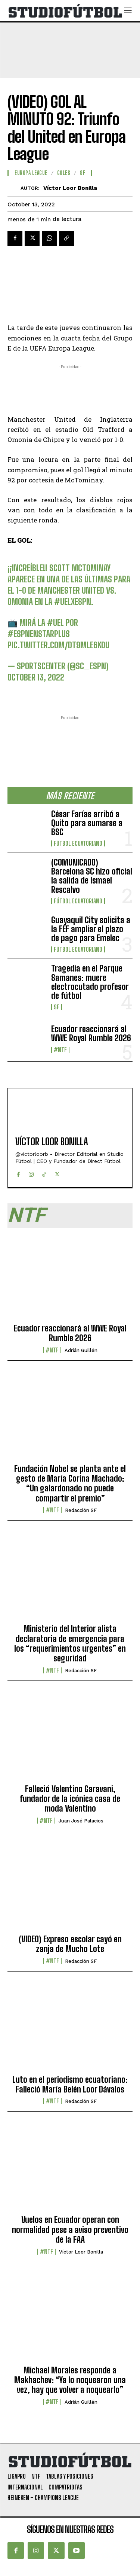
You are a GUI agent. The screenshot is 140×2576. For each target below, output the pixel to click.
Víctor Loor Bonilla (70, 188)
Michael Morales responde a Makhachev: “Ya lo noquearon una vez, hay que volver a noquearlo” (70, 2380)
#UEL (55, 623)
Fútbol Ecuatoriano (78, 843)
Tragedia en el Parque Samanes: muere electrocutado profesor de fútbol (90, 982)
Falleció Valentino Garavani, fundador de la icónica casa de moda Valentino (70, 1799)
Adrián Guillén (81, 1350)
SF (56, 1007)
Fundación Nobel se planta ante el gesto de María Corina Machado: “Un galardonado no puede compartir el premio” (70, 1483)
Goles (64, 173)
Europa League (31, 173)
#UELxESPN (72, 602)
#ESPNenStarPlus (38, 634)
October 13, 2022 (35, 677)
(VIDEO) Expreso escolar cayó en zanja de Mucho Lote (70, 1944)
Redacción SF (81, 1510)
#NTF (60, 1050)
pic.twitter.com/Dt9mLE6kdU (58, 645)
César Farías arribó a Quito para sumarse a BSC (86, 823)
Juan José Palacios (81, 1821)
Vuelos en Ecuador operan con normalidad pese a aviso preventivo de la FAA (70, 2230)
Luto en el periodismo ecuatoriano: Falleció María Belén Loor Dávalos (70, 2084)
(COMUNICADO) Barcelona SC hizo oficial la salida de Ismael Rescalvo (91, 876)
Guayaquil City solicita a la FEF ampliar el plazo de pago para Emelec (90, 929)
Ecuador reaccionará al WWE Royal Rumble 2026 (91, 1033)
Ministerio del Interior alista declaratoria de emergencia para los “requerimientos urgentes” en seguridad (70, 1643)
